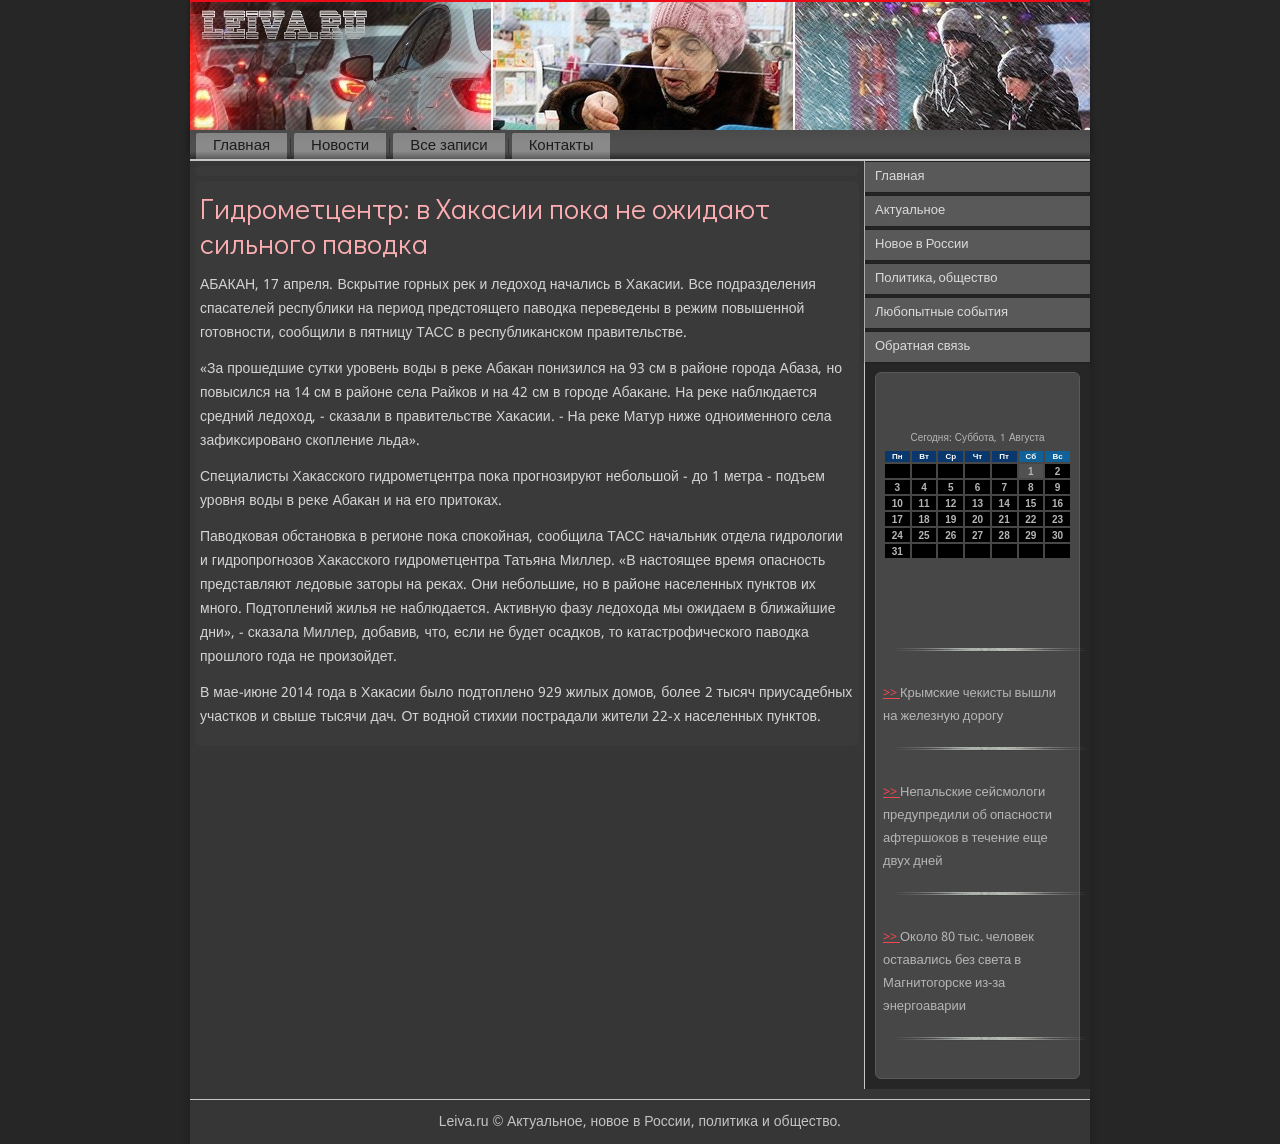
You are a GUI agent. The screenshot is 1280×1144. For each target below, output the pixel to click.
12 (950, 503)
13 (977, 503)
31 (897, 551)
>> (891, 693)
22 (1030, 519)
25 (923, 535)
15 (1030, 503)
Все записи (448, 146)
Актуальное (910, 210)
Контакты (561, 146)
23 (1057, 519)
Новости (340, 146)
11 (923, 503)
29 (1030, 535)
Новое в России (922, 244)
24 (897, 535)
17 (897, 519)
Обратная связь (922, 346)
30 (1057, 535)
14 (1004, 503)
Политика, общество (936, 278)
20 (977, 519)
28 (1004, 535)
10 (897, 503)
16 (1057, 503)
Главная (241, 146)
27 (977, 535)
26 (950, 535)
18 (923, 519)
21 (1004, 519)
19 (950, 519)
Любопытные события (941, 312)
